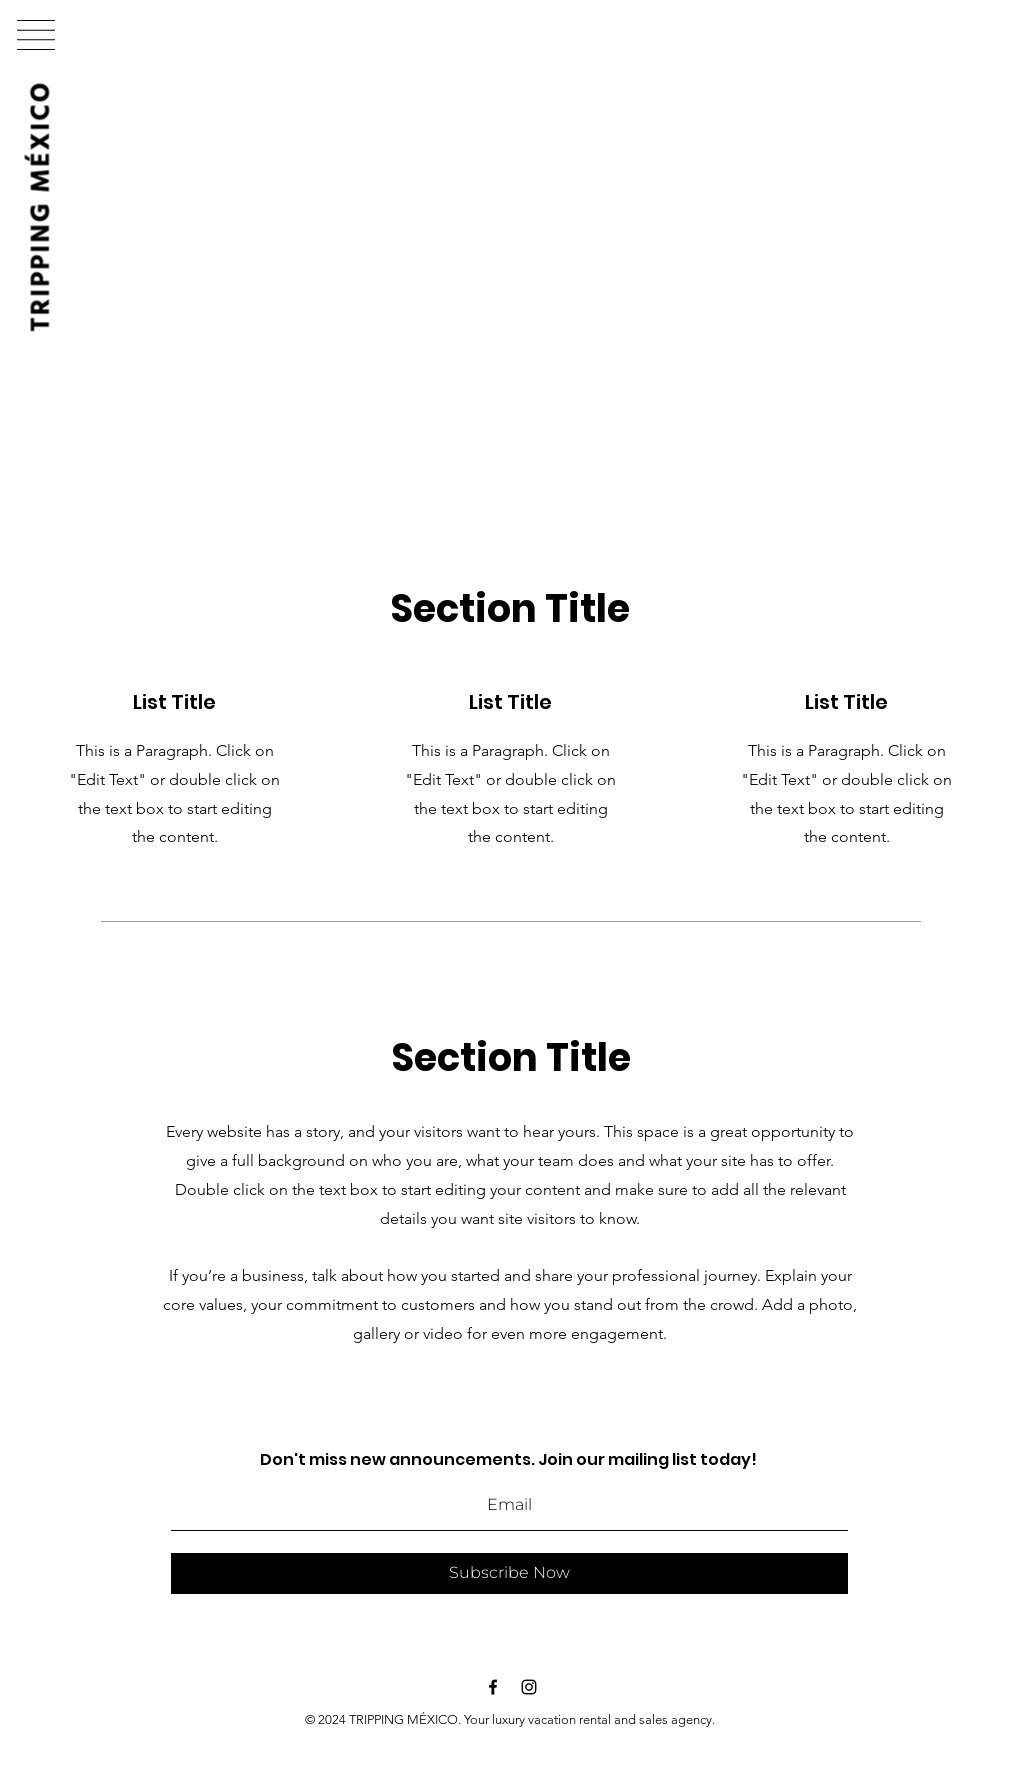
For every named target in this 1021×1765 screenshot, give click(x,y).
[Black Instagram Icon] (529, 1687)
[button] (36, 35)
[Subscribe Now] (509, 1573)
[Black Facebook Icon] (493, 1687)
